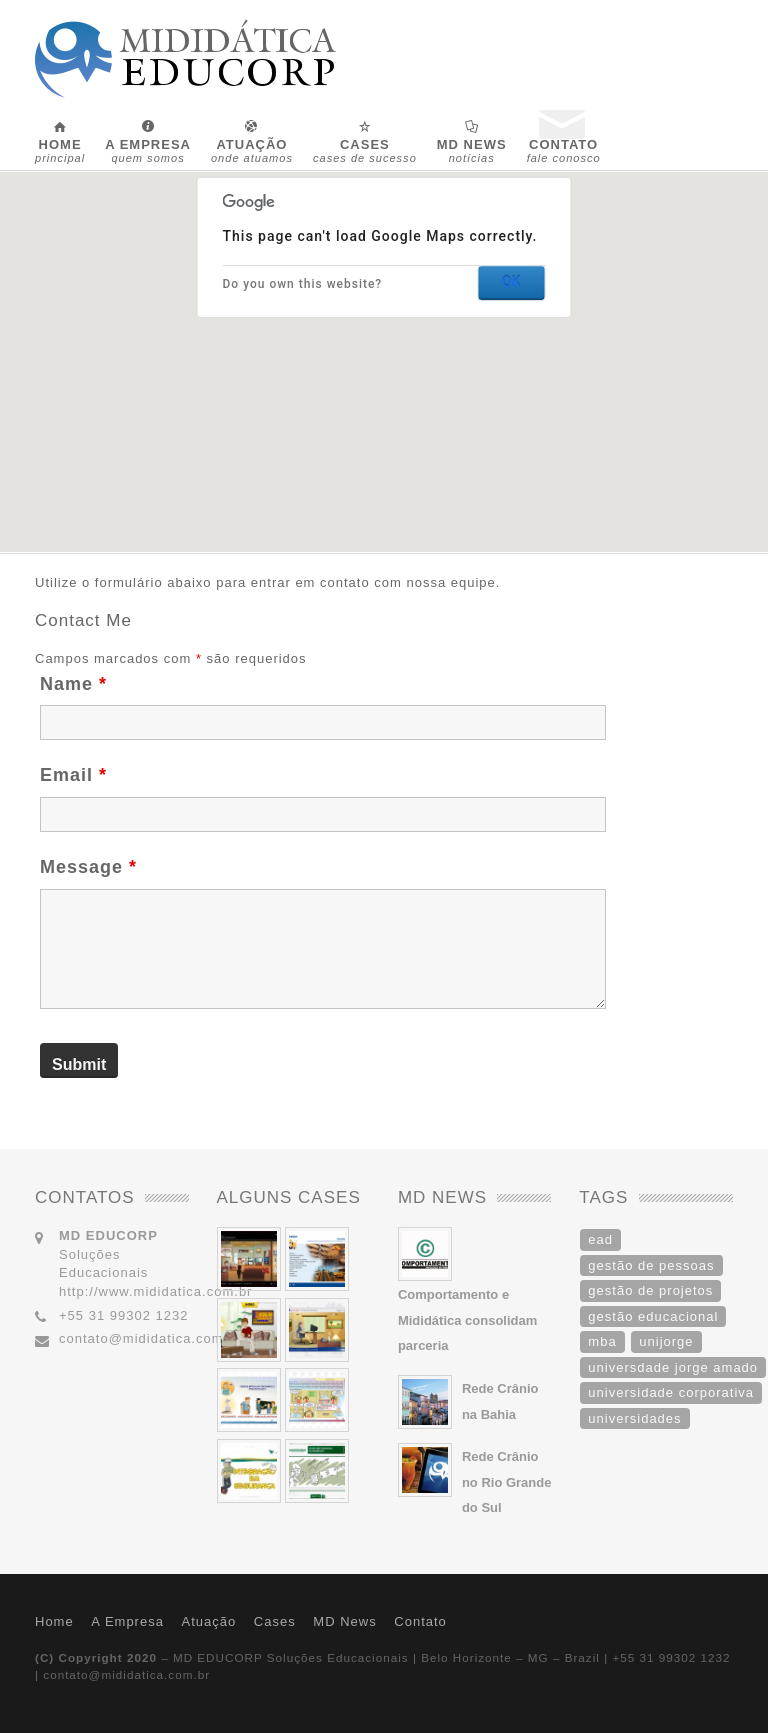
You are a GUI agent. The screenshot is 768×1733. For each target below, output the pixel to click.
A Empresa (127, 1621)
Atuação (209, 1621)
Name (73, 684)
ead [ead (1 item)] (600, 1239)
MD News (344, 1621)
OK (511, 282)
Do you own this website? (303, 284)
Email (73, 775)
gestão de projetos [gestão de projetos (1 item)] (650, 1290)
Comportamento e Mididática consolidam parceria (467, 1320)
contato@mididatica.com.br (150, 1338)
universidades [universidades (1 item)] (634, 1418)
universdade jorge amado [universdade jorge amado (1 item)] (673, 1367)
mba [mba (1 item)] (602, 1341)
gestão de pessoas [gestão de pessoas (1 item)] (651, 1265)
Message (88, 867)
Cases (275, 1621)
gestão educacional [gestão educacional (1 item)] (653, 1316)
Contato (420, 1621)
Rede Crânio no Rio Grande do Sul (507, 1482)
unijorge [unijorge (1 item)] (666, 1341)
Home (54, 1621)
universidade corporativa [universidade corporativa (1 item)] (671, 1392)
